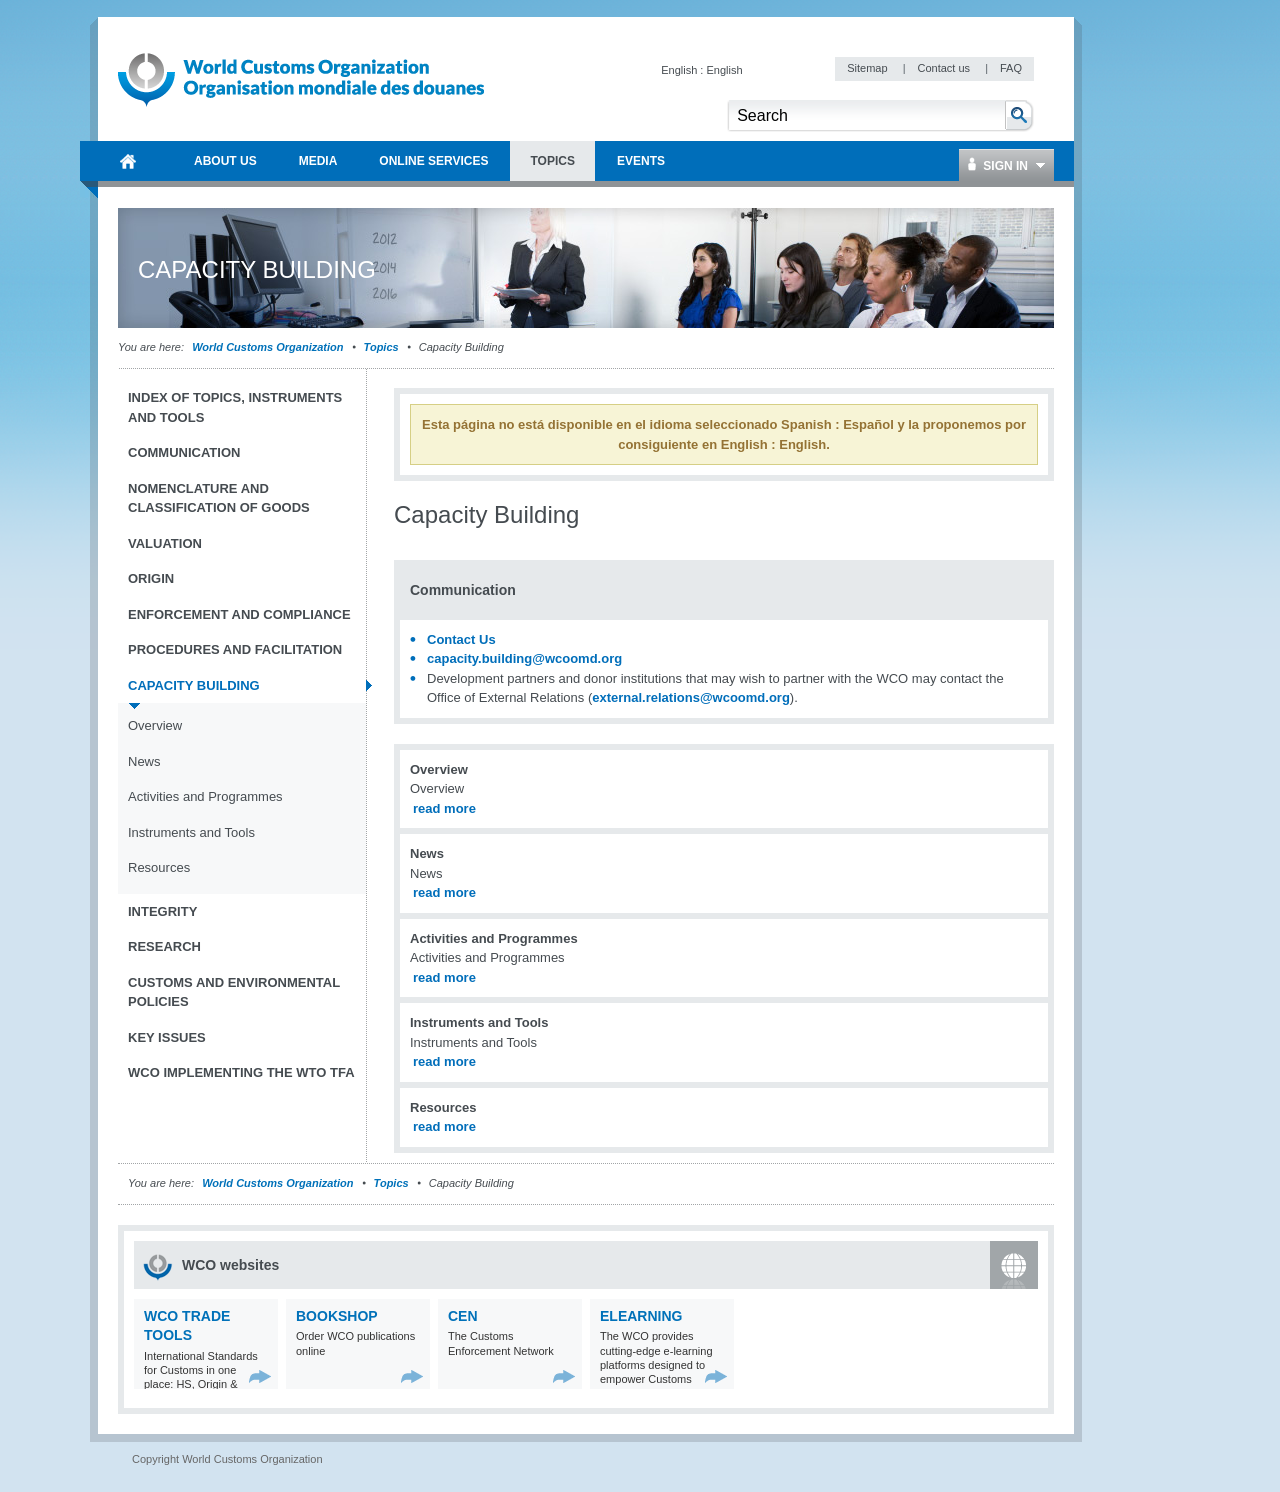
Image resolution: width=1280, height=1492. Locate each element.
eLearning (641, 1316)
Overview (155, 725)
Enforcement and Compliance (239, 614)
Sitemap (868, 68)
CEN (463, 1316)
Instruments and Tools (191, 832)
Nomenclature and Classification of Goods (219, 498)
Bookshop (337, 1316)
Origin (151, 578)
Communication (184, 452)
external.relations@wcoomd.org (691, 697)
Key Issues (167, 1037)
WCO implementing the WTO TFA (241, 1072)
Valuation (165, 543)
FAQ (1011, 68)
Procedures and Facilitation (235, 649)
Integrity (162, 911)
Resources (159, 867)
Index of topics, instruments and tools (235, 407)
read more (444, 808)
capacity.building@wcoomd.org (524, 658)
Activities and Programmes (205, 796)
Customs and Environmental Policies (234, 992)
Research (164, 946)
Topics (381, 347)
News (144, 761)
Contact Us (461, 639)
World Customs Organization (269, 347)
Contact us (945, 68)
